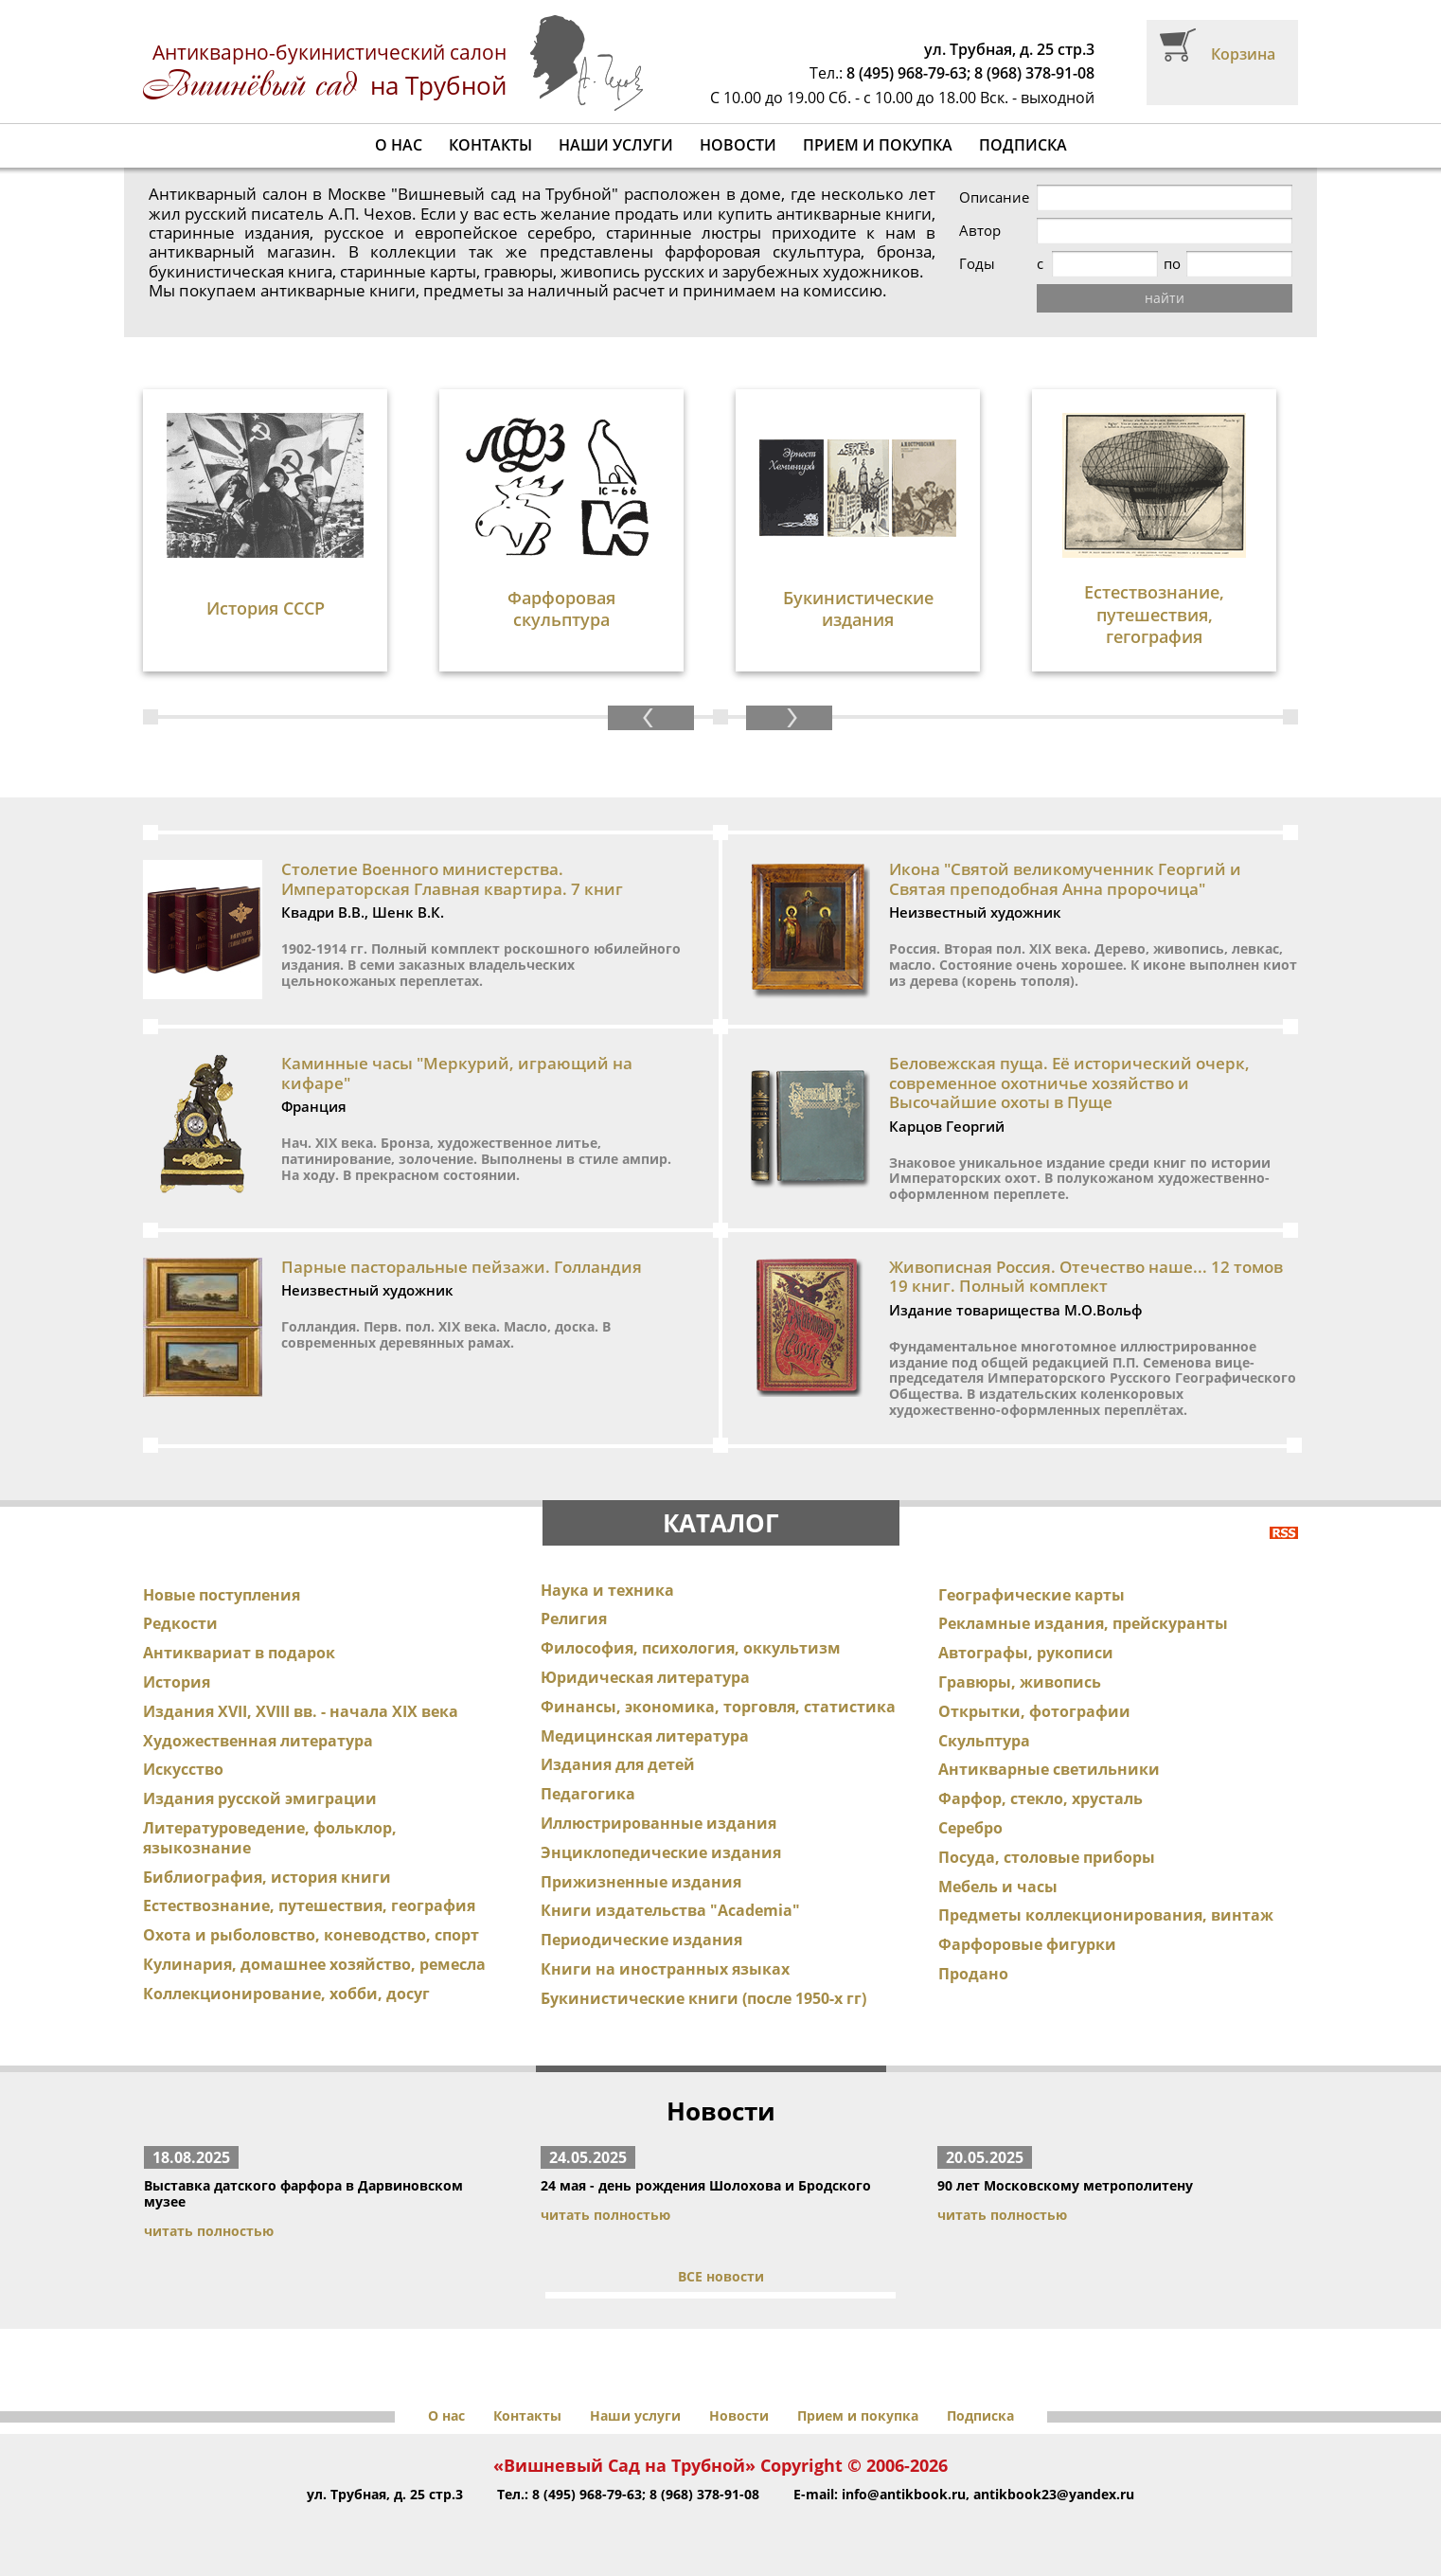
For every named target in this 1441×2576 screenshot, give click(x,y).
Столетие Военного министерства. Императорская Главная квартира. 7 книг (452, 878)
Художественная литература (258, 1740)
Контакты (490, 144)
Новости (738, 144)
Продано (973, 1973)
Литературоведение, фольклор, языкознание (270, 1837)
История (176, 1682)
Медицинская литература (645, 1736)
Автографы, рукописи (1025, 1652)
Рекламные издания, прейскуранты (1083, 1623)
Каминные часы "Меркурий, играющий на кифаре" (456, 1072)
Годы (977, 264)
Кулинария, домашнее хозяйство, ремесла (314, 1964)
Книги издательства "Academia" (670, 1910)
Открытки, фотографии (1034, 1711)
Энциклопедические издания (661, 1852)
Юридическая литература (645, 1677)
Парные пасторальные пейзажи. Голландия (461, 1267)
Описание (994, 197)
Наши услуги (616, 144)
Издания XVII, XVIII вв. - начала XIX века (300, 1711)
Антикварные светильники (1049, 1769)
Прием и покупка (877, 144)
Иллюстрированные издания (658, 1823)
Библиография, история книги (267, 1877)
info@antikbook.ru (904, 2494)
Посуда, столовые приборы (1046, 1857)
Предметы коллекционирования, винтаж (1105, 1915)
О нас (398, 144)
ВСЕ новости (721, 2276)
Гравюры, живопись (1019, 1682)
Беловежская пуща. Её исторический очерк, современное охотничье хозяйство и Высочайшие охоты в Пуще (1069, 1082)
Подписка (1023, 144)
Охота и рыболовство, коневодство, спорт (311, 1934)
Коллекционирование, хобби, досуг (286, 1993)
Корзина (1243, 54)
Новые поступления (221, 1594)
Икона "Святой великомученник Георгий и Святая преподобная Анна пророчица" (1065, 878)
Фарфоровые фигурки (1027, 1944)
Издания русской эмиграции (260, 1798)
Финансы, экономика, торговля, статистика (718, 1706)
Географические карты (1031, 1594)
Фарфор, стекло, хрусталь (1040, 1798)
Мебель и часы (998, 1886)
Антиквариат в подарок (239, 1652)
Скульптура (984, 1740)
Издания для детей (618, 1764)
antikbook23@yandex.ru (1053, 2494)
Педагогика (588, 1793)
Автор (980, 231)
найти (1164, 298)
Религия (574, 1618)
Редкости (180, 1623)
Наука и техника (607, 1590)
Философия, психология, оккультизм (691, 1647)
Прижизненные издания (641, 1881)
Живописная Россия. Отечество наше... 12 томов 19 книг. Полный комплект (1086, 1276)
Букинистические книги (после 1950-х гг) (703, 1998)
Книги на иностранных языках (665, 1969)
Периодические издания (641, 1939)
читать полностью (209, 2231)
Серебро (970, 1827)
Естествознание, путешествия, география (309, 1905)
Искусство (183, 1769)
